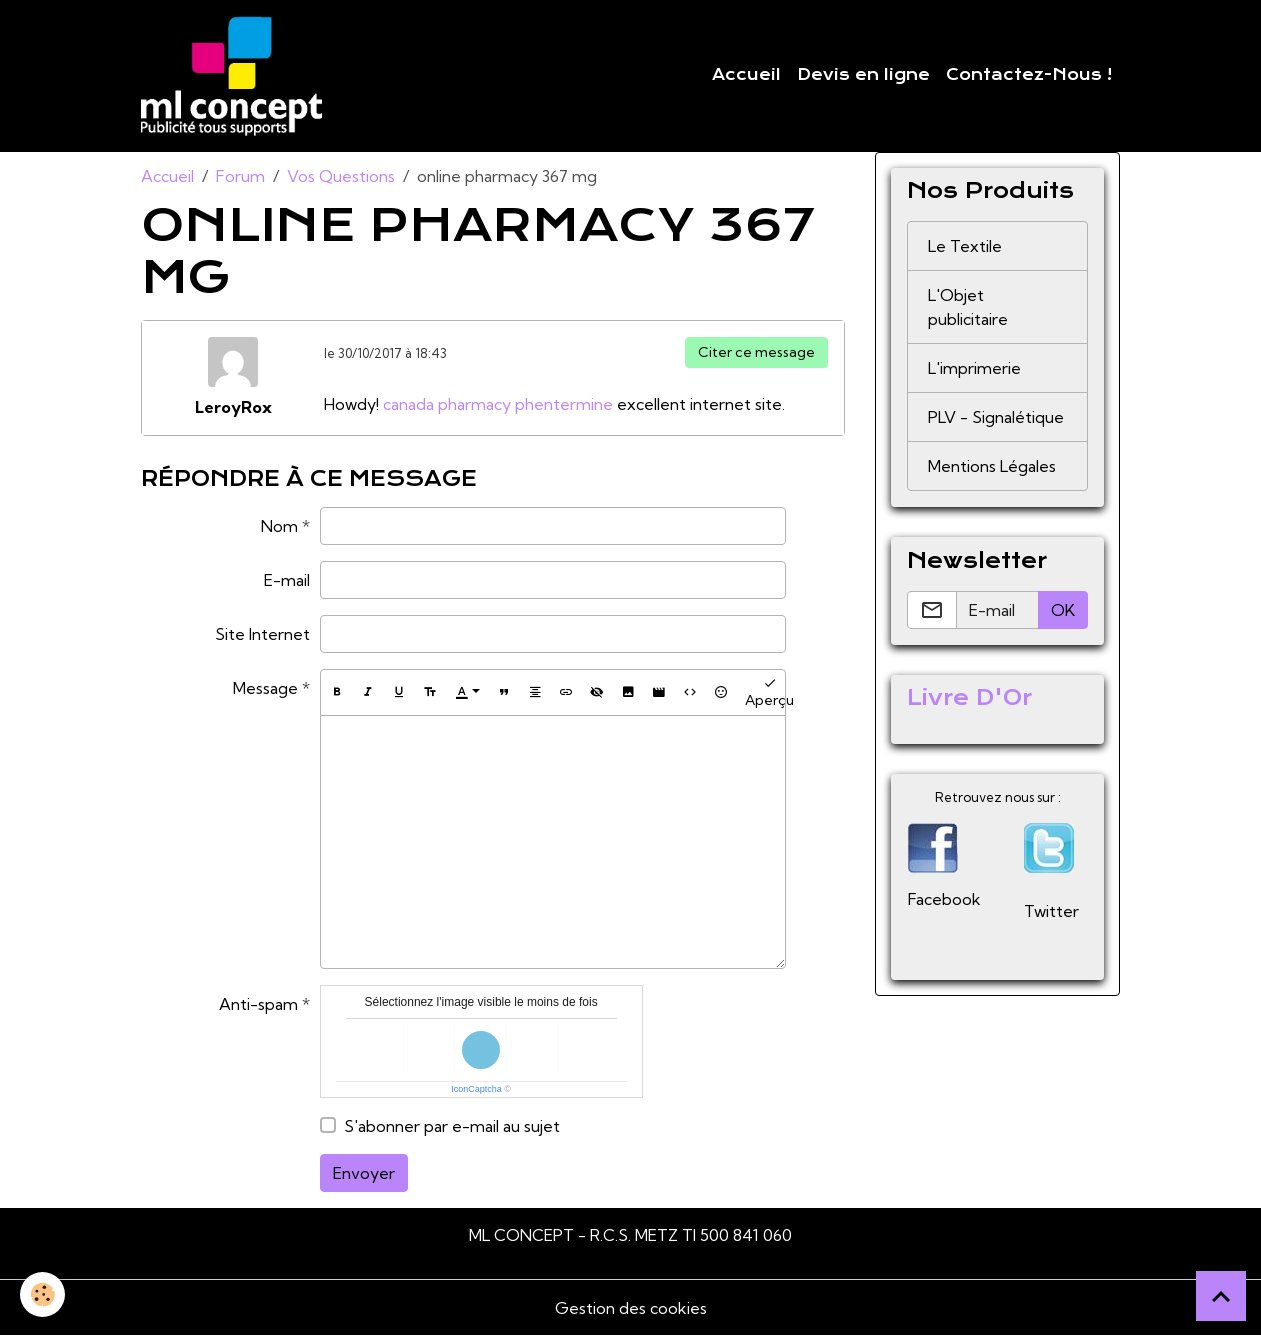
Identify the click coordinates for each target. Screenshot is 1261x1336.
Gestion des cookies (631, 1308)
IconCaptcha (476, 1089)
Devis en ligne (863, 75)
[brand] (235, 76)
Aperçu (769, 692)
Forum (240, 176)
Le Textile (965, 246)
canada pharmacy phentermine (498, 404)
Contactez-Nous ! (1029, 75)
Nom (279, 526)
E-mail (287, 580)
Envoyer (364, 1173)
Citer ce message (756, 352)
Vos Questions (341, 176)
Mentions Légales (992, 466)
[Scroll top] (1221, 1296)
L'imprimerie (974, 368)
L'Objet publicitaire (968, 307)
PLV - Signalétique (996, 417)
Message (265, 688)
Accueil (746, 75)
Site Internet (262, 634)
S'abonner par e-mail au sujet (452, 1126)
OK (1063, 610)
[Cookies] (42, 1294)
